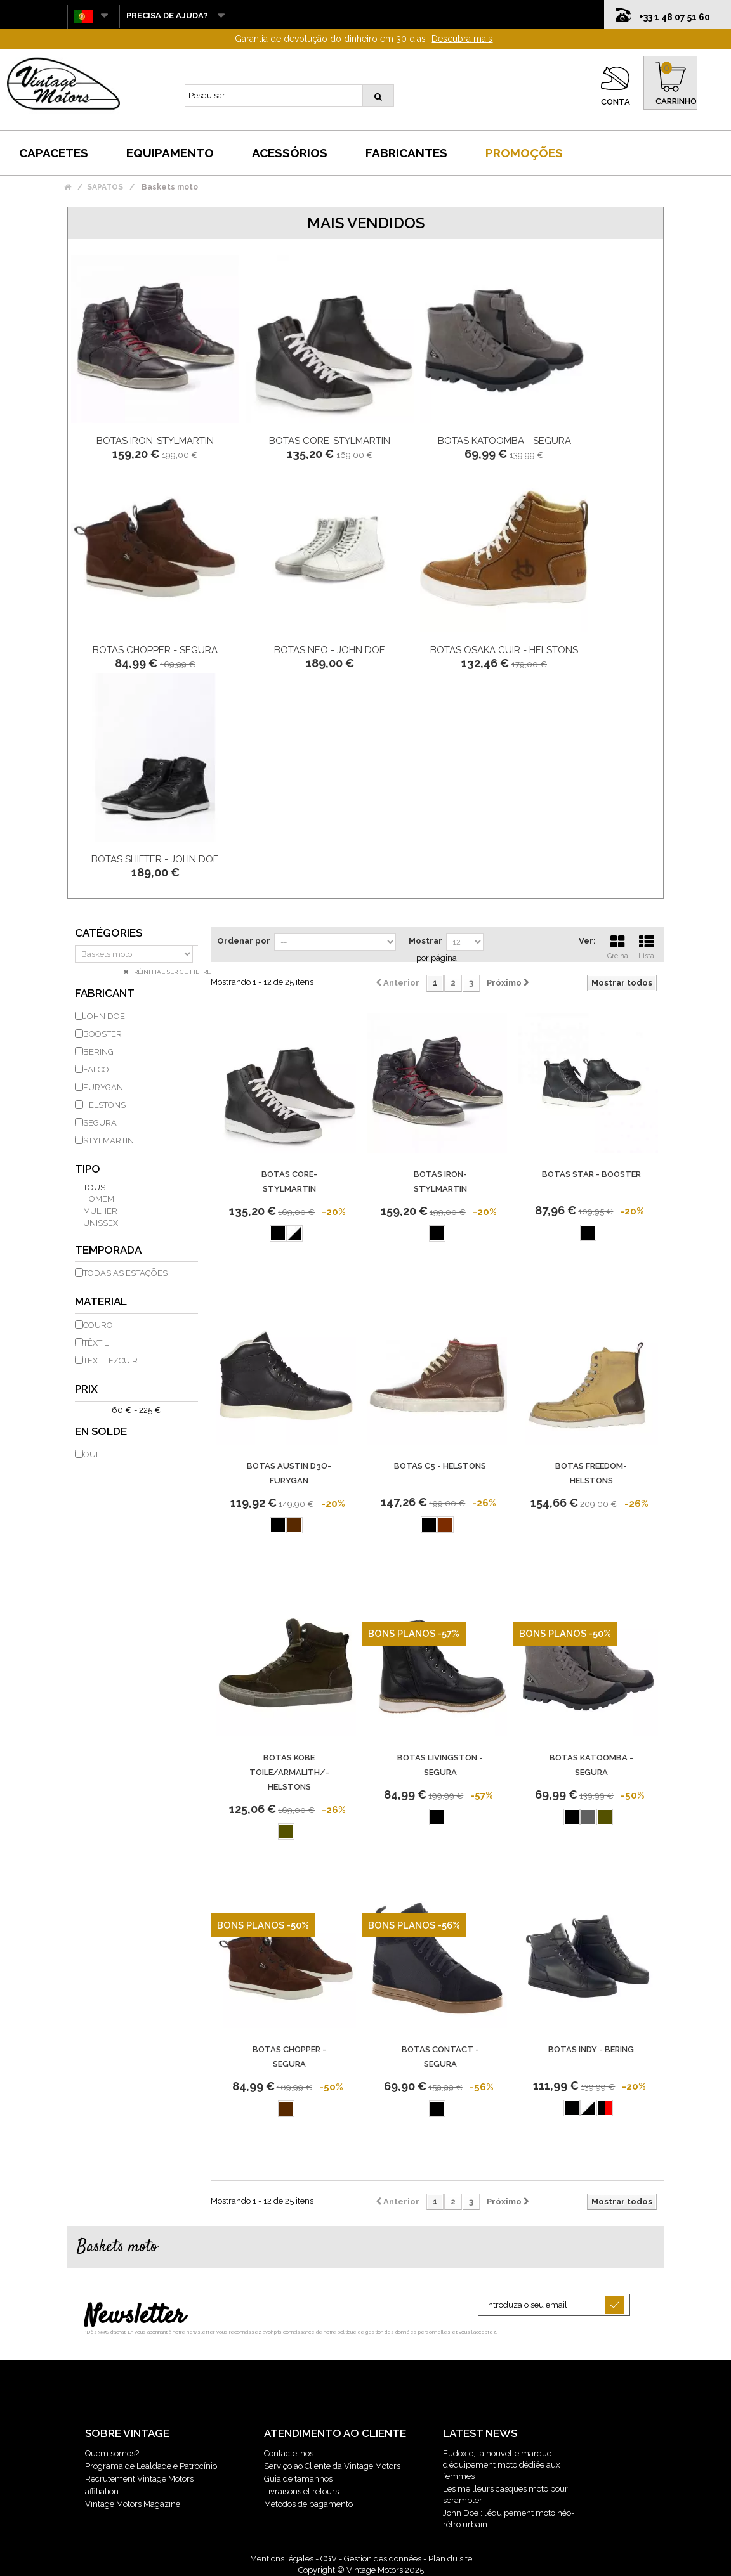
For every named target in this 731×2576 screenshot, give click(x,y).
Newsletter (135, 2316)
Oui (90, 1454)
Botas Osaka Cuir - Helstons (504, 650)
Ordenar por (243, 941)
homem (98, 1199)
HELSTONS (104, 1105)
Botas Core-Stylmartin (329, 440)
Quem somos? (112, 2453)
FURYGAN (103, 1087)
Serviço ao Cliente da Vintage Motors (332, 2466)
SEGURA (100, 1123)
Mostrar (425, 941)
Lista (646, 945)
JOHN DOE (104, 1016)
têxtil (96, 1343)
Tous (94, 1187)
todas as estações (125, 1273)
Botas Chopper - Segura (155, 650)
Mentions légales (281, 2558)
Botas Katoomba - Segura (504, 440)
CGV (328, 2558)
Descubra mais (461, 39)
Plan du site (450, 2558)
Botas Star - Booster (591, 1174)
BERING (98, 1052)
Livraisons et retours (301, 2491)
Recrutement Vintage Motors (139, 2478)
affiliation (102, 2491)
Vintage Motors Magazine (132, 2504)
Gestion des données (382, 2558)
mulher (100, 1211)
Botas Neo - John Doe (329, 650)
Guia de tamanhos (298, 2478)
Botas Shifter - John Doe (155, 859)
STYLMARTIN (108, 1140)
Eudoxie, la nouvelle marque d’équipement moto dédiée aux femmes (501, 2465)
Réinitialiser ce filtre (171, 971)
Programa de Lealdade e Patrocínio (151, 2466)
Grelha (617, 945)
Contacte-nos (288, 2453)
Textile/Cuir (110, 1360)
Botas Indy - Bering (591, 2049)
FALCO (96, 1069)
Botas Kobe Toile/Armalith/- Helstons (289, 1772)
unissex (100, 1223)
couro (98, 1325)
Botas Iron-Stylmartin (155, 440)
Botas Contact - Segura (440, 2057)
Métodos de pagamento (308, 2504)
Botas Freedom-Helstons (591, 1473)
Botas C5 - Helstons (440, 1466)
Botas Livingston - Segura (440, 1765)
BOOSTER (102, 1034)
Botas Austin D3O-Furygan (289, 1473)
